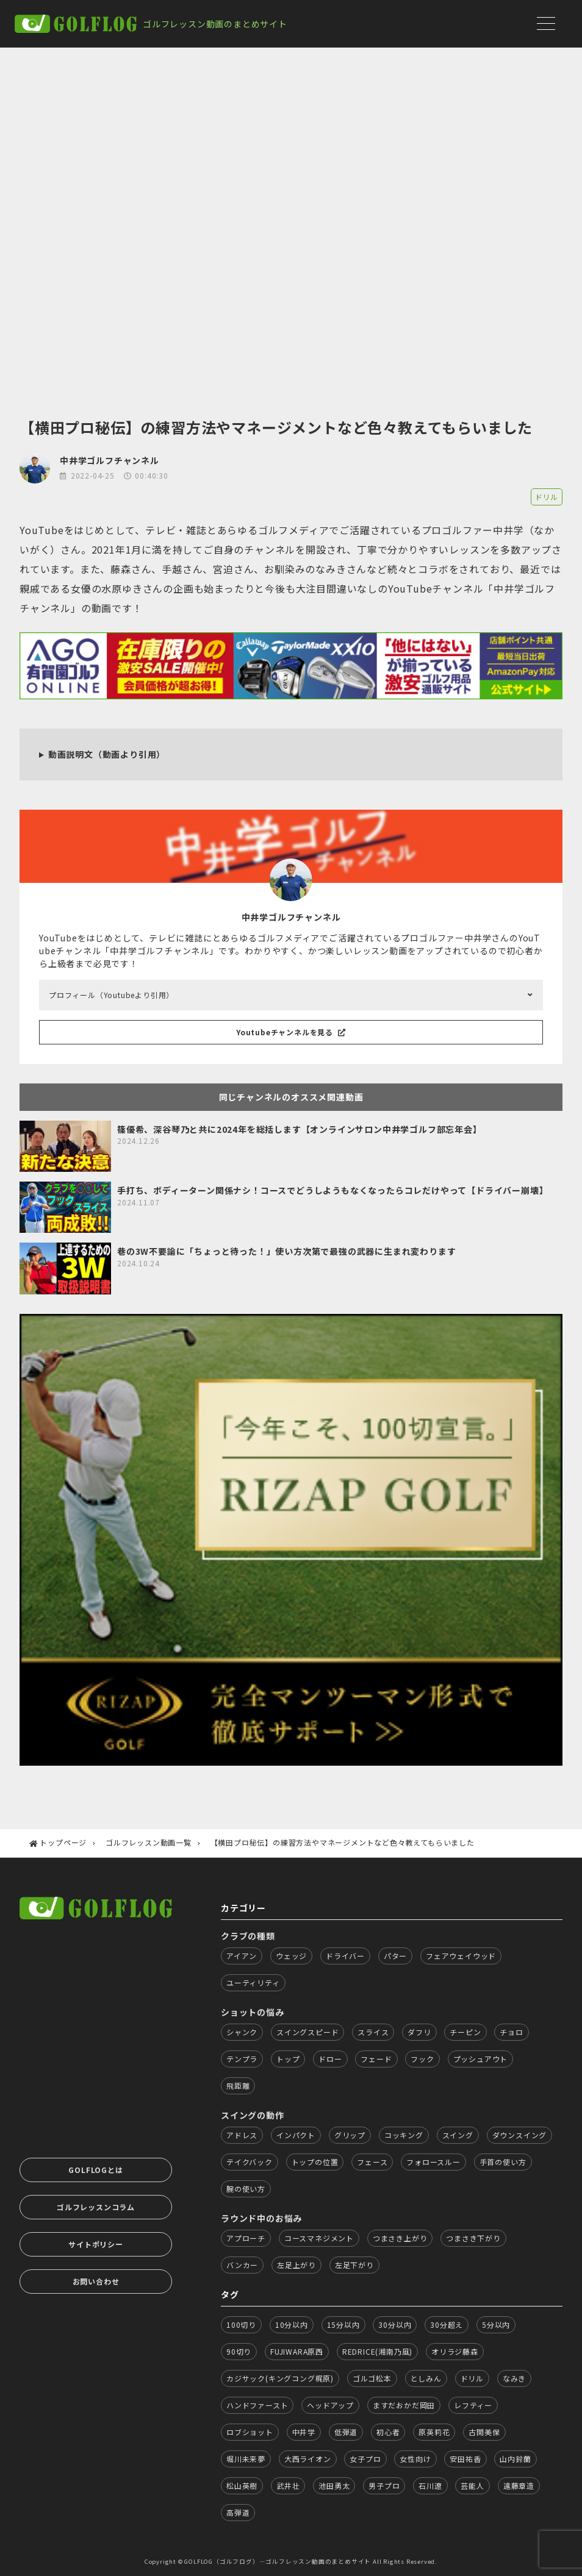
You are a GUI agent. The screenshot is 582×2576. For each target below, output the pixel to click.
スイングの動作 (252, 2115)
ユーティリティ (253, 1982)
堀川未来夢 (245, 2458)
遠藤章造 (518, 2485)
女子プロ (365, 2458)
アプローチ (245, 2238)
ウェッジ (291, 1955)
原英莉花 (434, 2432)
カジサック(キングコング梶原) (280, 2378)
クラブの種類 (248, 1936)
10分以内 (291, 2324)
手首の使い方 (503, 2162)
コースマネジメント (319, 2238)
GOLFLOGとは (95, 2169)
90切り (238, 2351)
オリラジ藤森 (454, 2351)
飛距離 (238, 2085)
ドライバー (345, 1955)
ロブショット (249, 2432)
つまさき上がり (400, 2238)
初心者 (388, 2432)
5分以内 (496, 2324)
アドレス (241, 2135)
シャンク (241, 2032)
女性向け (415, 2458)
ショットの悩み (252, 2012)
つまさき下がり (473, 2238)
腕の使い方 (245, 2188)
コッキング (403, 2135)
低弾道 (345, 2432)
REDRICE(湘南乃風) (377, 2351)
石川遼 (430, 2485)
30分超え (446, 2324)
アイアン (241, 1955)
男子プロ (384, 2485)
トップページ (63, 1842)
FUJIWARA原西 (296, 2351)
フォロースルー (433, 2162)
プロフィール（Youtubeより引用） (111, 995)
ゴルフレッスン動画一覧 (149, 1842)
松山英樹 (241, 2485)
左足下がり (354, 2265)
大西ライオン (307, 2458)
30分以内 (394, 2324)
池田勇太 (334, 2485)
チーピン (465, 2032)
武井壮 (288, 2485)
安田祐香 (465, 2458)
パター (395, 1955)
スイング (457, 2135)
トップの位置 (315, 2162)
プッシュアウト (480, 2058)
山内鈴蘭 (515, 2458)
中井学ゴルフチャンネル (109, 460)
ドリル (546, 496)
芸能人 (472, 2485)
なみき (514, 2378)
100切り (241, 2324)
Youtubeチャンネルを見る (291, 1032)
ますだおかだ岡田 (404, 2405)
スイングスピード (307, 2032)
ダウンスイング (519, 2135)
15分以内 (343, 2324)
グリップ (349, 2135)
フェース (372, 2162)
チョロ (511, 2032)
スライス (373, 2032)
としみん (426, 2378)
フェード (376, 2058)
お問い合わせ (96, 2281)
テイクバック (249, 2162)
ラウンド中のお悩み (261, 2218)
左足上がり (296, 2265)
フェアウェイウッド (461, 1955)
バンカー (242, 2265)
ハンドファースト (257, 2405)
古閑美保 (484, 2432)
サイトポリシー (95, 2244)
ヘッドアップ (330, 2405)
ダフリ (419, 2032)
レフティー (473, 2405)
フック (422, 2058)
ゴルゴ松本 (372, 2378)
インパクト (295, 2135)
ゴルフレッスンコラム (96, 2207)
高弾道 (238, 2512)
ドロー (330, 2058)
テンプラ (241, 2058)
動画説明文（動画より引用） (106, 754)
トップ (288, 2058)
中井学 (303, 2432)
